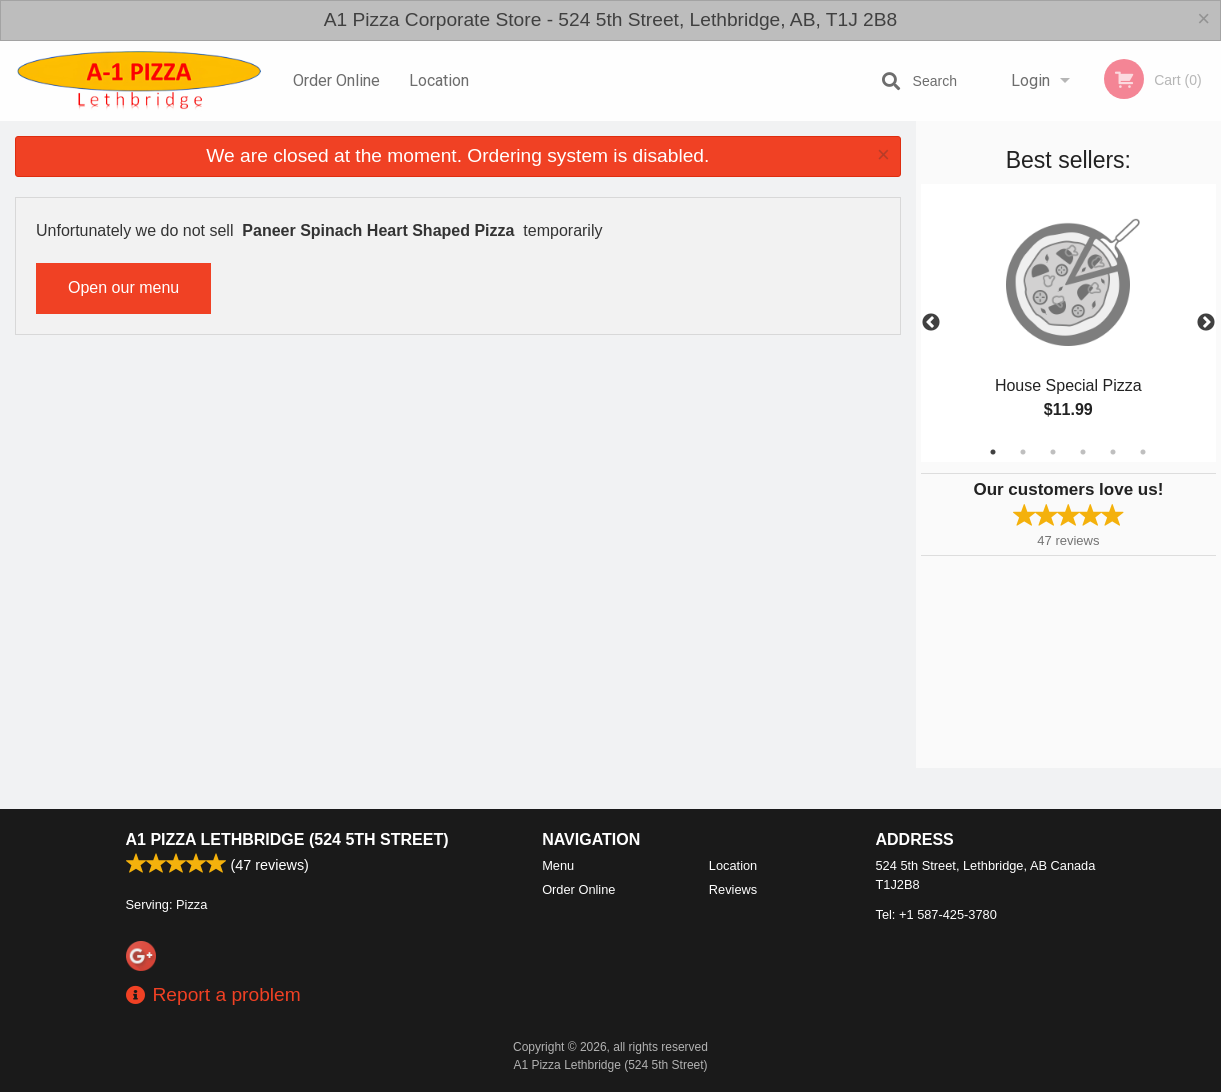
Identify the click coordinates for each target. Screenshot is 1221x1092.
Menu (558, 865)
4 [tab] (1083, 452)
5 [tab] (1113, 452)
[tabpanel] (1068, 323)
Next (1206, 323)
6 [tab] (1143, 452)
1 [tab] (993, 452)
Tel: (936, 914)
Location (439, 80)
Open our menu (123, 287)
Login (1030, 80)
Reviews (733, 889)
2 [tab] (1023, 452)
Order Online (336, 80)
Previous (931, 323)
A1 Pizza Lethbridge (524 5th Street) (287, 839)
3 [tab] (1053, 452)
